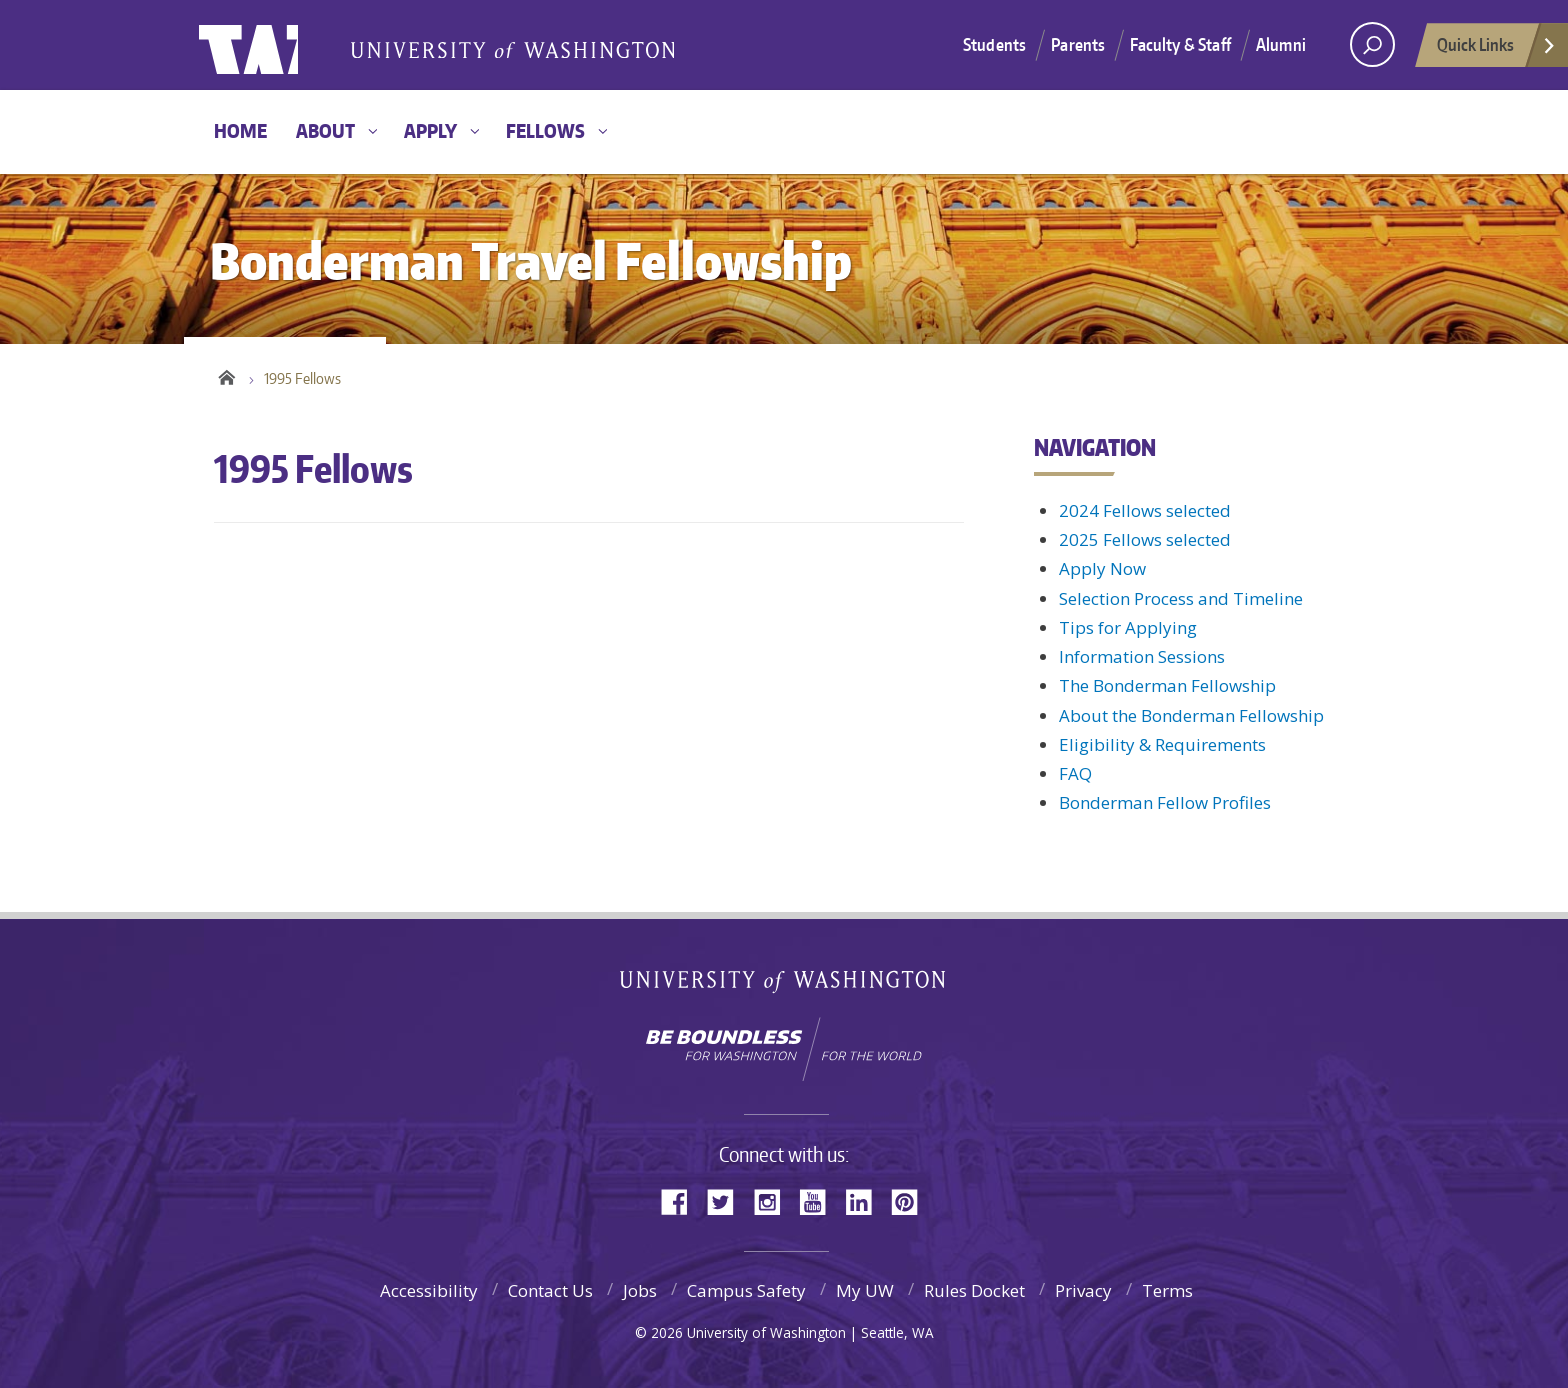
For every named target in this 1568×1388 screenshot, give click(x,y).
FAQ (1075, 773)
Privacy (1083, 1290)
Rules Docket (974, 1290)
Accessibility (429, 1290)
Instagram (774, 1200)
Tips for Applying (1128, 627)
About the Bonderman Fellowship (1191, 715)
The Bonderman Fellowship (1167, 685)
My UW (865, 1290)
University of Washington (280, 45)
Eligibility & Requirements (1162, 744)
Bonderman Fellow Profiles (1165, 802)
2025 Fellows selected (1145, 539)
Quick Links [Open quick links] (1497, 50)
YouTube (820, 1200)
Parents (1078, 44)
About (325, 130)
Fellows (545, 130)
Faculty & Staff (1180, 44)
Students (994, 44)
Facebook (682, 1200)
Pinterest (912, 1200)
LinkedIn (866, 1200)
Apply (430, 130)
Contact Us (550, 1290)
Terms (1167, 1290)
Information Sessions (1142, 656)
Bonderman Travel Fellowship (514, 46)
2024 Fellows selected (1145, 510)
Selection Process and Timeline (1181, 598)
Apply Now (1102, 568)
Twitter (728, 1200)
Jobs (640, 1290)
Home (240, 130)
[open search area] (1372, 44)
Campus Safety (746, 1290)
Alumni (1281, 44)
